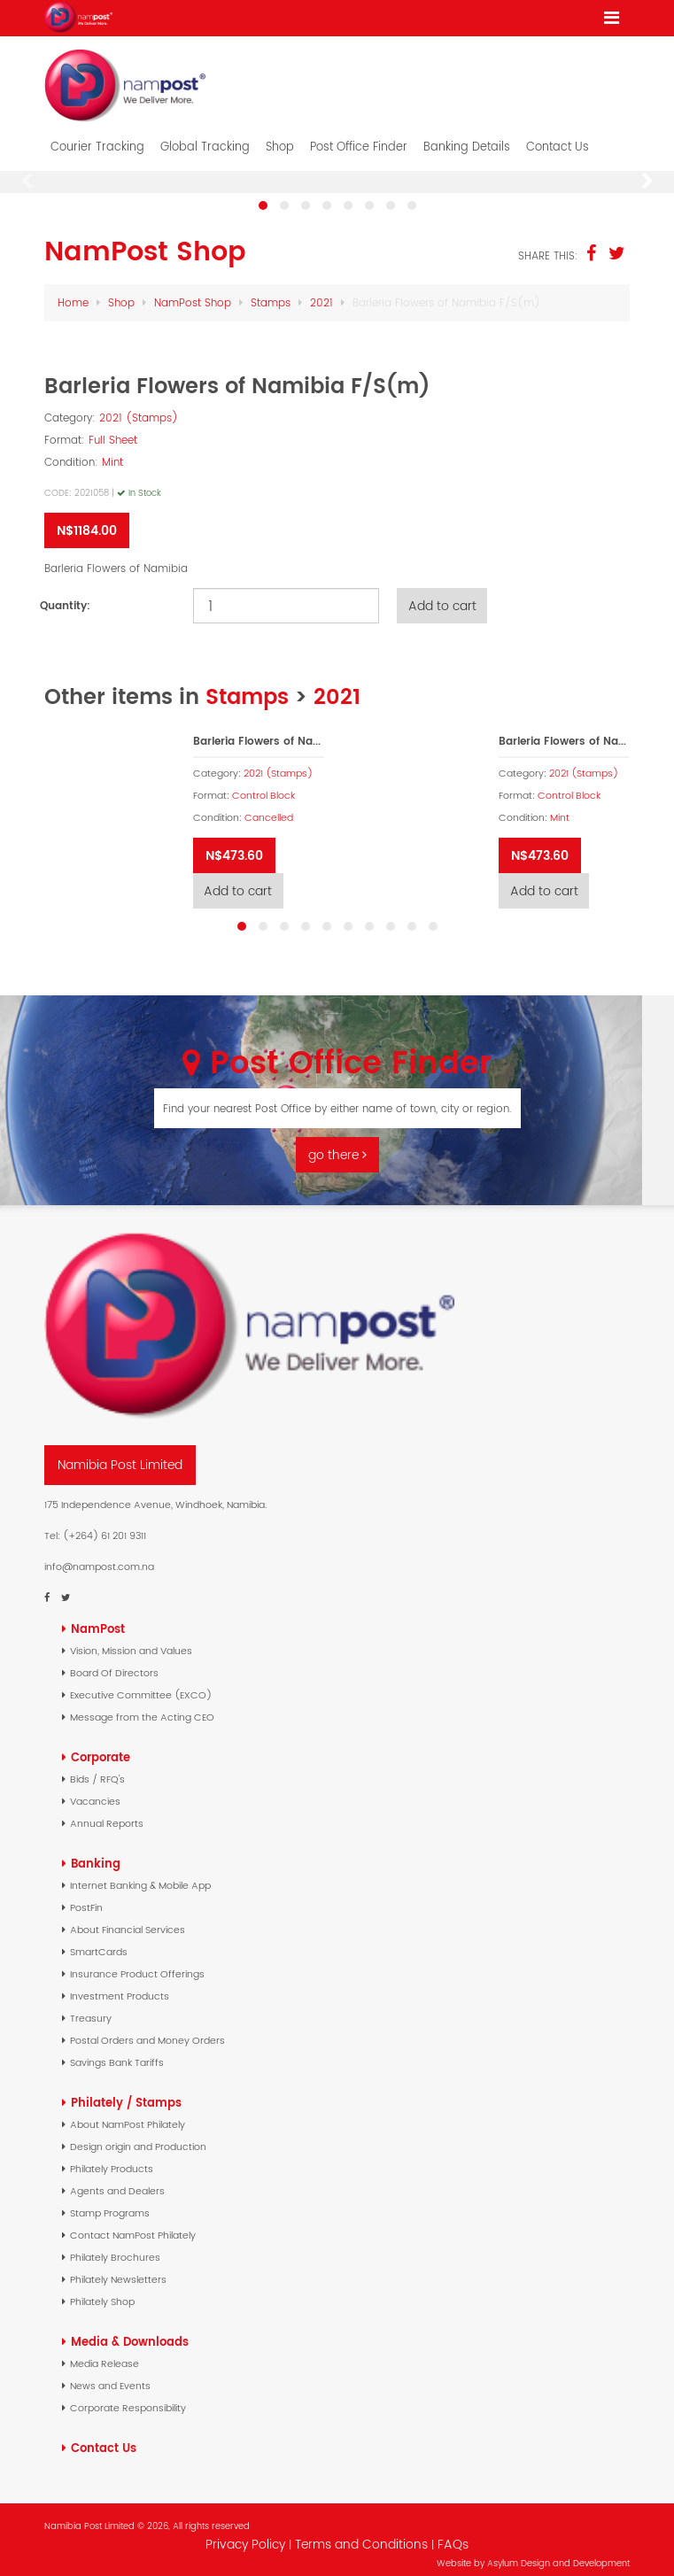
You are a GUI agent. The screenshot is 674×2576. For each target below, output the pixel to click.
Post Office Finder (358, 136)
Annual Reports (106, 1813)
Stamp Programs (110, 2203)
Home (73, 292)
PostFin (86, 1898)
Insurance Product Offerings (137, 1964)
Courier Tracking (97, 136)
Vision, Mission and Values (131, 1641)
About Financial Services (127, 1920)
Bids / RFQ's (97, 1769)
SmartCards (99, 1942)
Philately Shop (102, 2292)
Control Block (263, 786)
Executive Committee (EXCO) (141, 1685)
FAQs (453, 2534)
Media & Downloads (130, 2332)
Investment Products (119, 1986)
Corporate (100, 1747)
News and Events (110, 2376)
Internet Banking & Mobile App (140, 1875)
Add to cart (443, 596)
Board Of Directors (114, 1663)
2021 (321, 292)
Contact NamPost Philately (133, 2225)
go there (337, 1146)
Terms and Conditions (363, 2534)
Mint (112, 452)
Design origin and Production (138, 2137)
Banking (95, 1853)
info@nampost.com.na (99, 1557)
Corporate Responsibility (128, 2398)
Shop (280, 136)
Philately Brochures (115, 2247)
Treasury (91, 2008)
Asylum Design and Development (558, 2553)
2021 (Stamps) (138, 407)
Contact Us (557, 136)
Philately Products (111, 2159)
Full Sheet (113, 429)
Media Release (104, 2354)
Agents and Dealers (117, 2181)
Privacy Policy (245, 2534)
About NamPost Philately (127, 2115)
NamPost (98, 1619)
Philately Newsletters (118, 2270)
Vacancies (95, 1791)
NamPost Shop (192, 292)
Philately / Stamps (126, 2093)
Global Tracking (205, 136)
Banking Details (466, 136)
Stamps (271, 292)
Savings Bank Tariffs (117, 2053)
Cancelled (268, 808)
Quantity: (65, 595)
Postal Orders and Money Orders (147, 2030)
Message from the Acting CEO (142, 1707)
